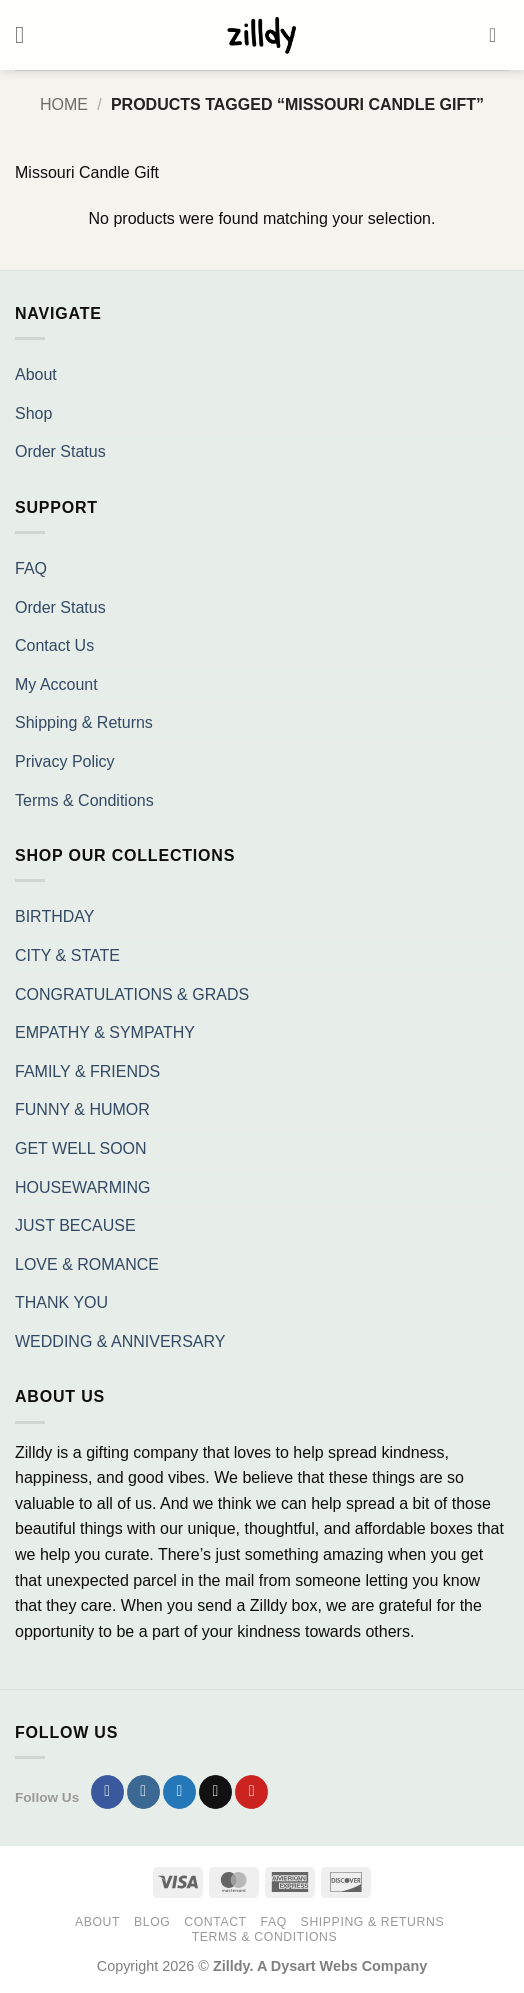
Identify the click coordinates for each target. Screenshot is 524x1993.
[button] (27, 34)
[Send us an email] (215, 1792)
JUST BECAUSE (75, 1225)
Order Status (60, 451)
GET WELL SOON (81, 1148)
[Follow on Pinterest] (251, 1792)
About (36, 374)
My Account (56, 684)
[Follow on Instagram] (143, 1792)
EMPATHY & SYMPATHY (105, 1032)
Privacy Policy (65, 761)
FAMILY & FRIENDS (87, 1071)
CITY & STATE (67, 955)
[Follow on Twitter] (179, 1792)
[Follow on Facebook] (107, 1792)
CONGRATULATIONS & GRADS (132, 994)
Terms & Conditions (84, 800)
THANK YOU (61, 1302)
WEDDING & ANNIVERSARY (120, 1341)
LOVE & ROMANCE (87, 1264)
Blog (152, 1922)
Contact (215, 1922)
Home (64, 104)
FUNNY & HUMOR (82, 1109)
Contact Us (54, 645)
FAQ (31, 568)
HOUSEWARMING (82, 1187)
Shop (33, 413)
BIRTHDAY (54, 916)
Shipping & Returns (84, 722)
